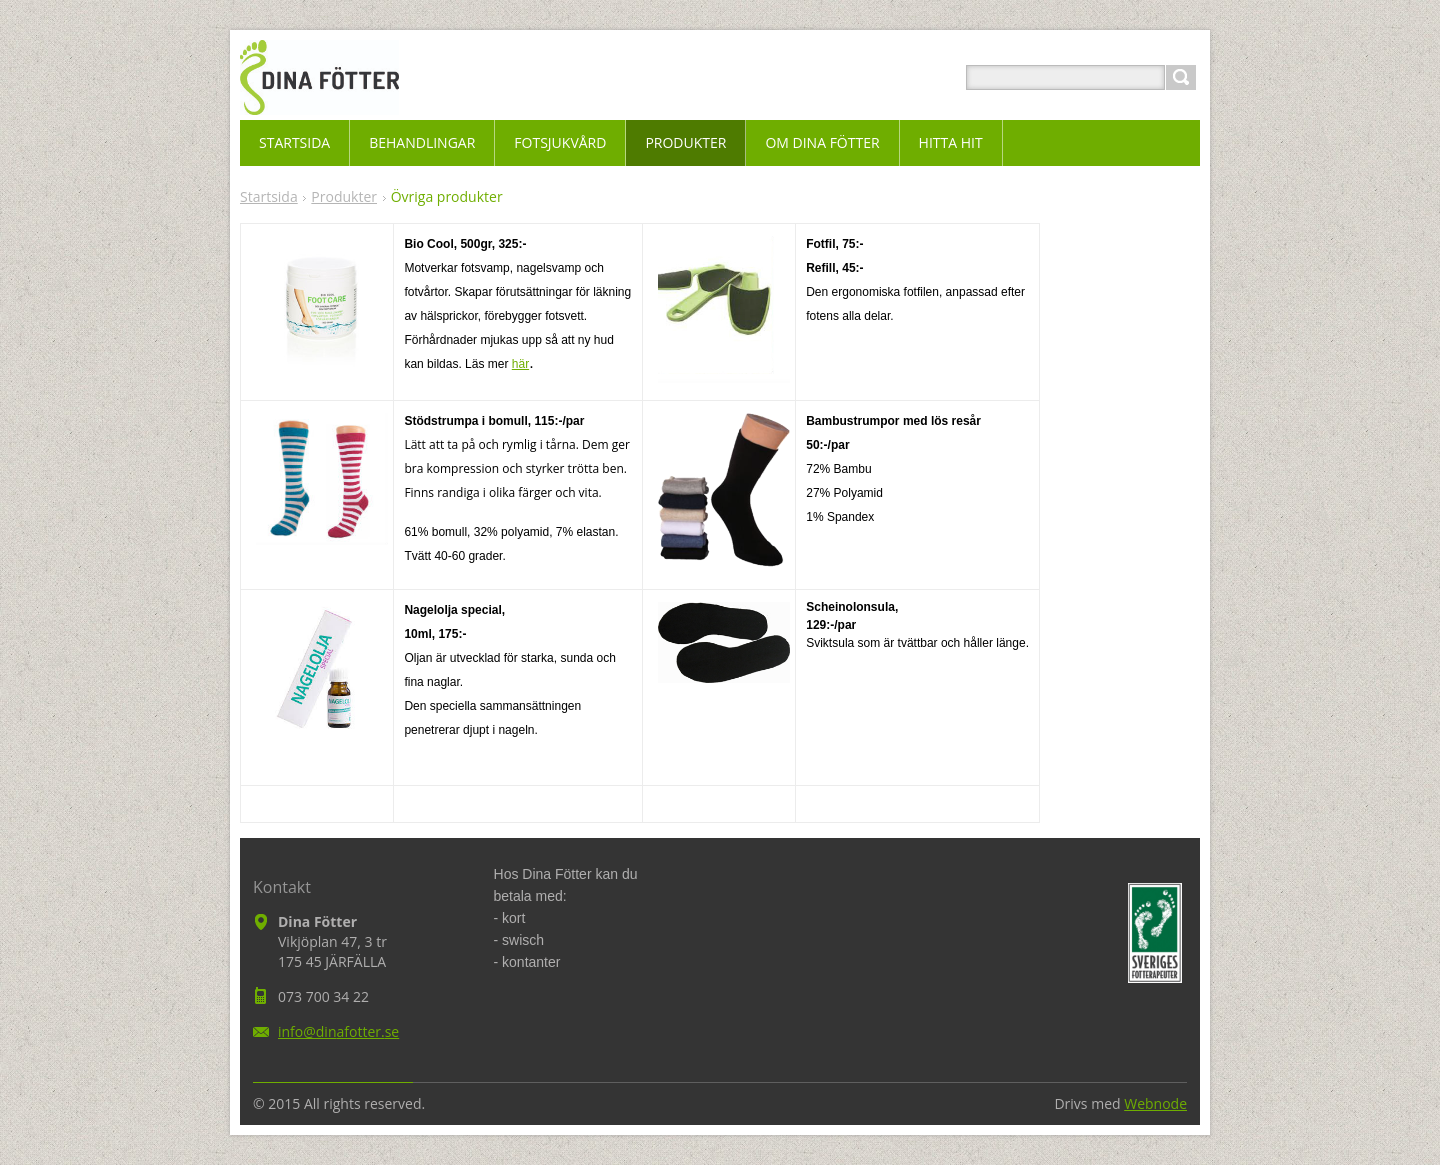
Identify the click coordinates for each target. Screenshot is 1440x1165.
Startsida (269, 196)
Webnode (1155, 1103)
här (520, 364)
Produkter (344, 196)
